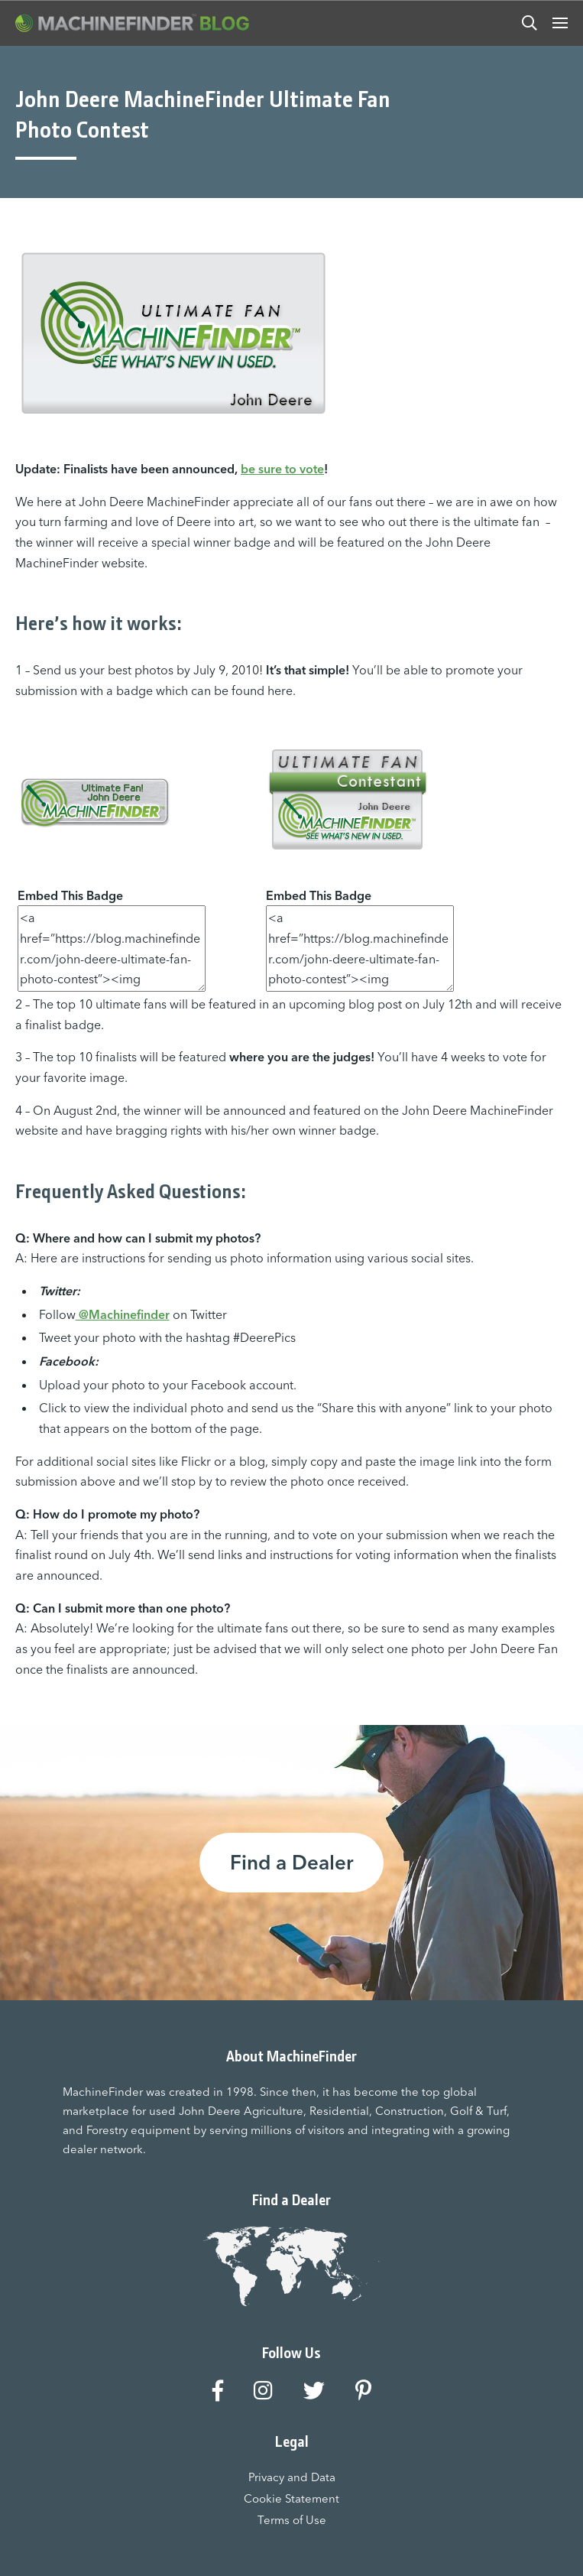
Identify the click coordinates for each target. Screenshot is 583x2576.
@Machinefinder (123, 1314)
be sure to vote (282, 468)
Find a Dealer (291, 1862)
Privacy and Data (291, 2477)
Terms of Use (291, 2520)
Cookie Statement (291, 2498)
